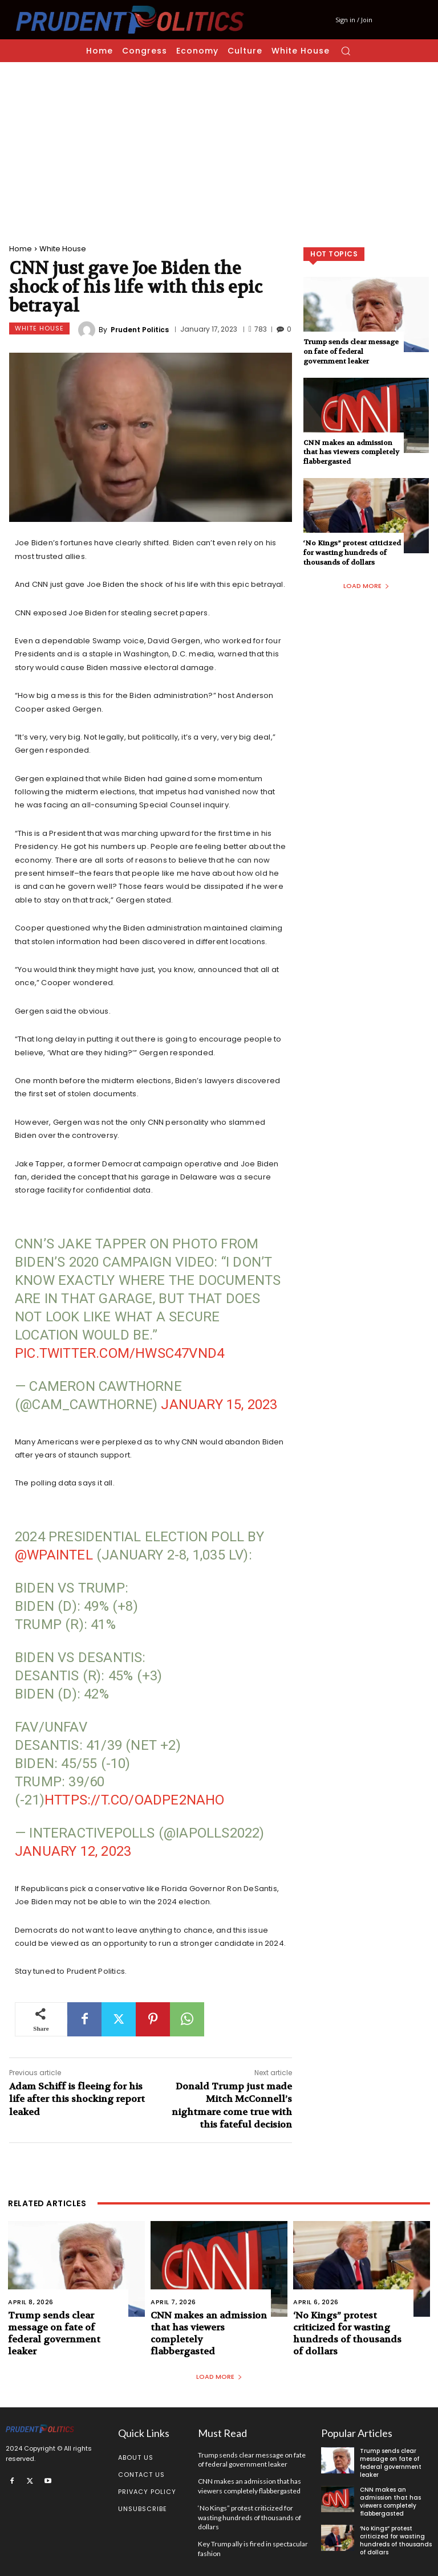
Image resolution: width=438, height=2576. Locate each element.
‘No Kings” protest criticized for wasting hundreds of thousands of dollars (352, 552)
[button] (345, 50)
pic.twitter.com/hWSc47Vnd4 (119, 1353)
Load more (366, 585)
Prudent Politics (140, 329)
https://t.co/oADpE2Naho (134, 1800)
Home (20, 248)
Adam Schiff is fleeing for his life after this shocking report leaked (77, 2099)
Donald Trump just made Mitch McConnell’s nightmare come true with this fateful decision (232, 2105)
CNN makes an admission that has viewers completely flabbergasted (351, 452)
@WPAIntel (54, 1555)
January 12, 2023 (73, 1851)
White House (62, 248)
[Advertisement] (219, 147)
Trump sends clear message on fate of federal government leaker (351, 351)
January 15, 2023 (219, 1404)
